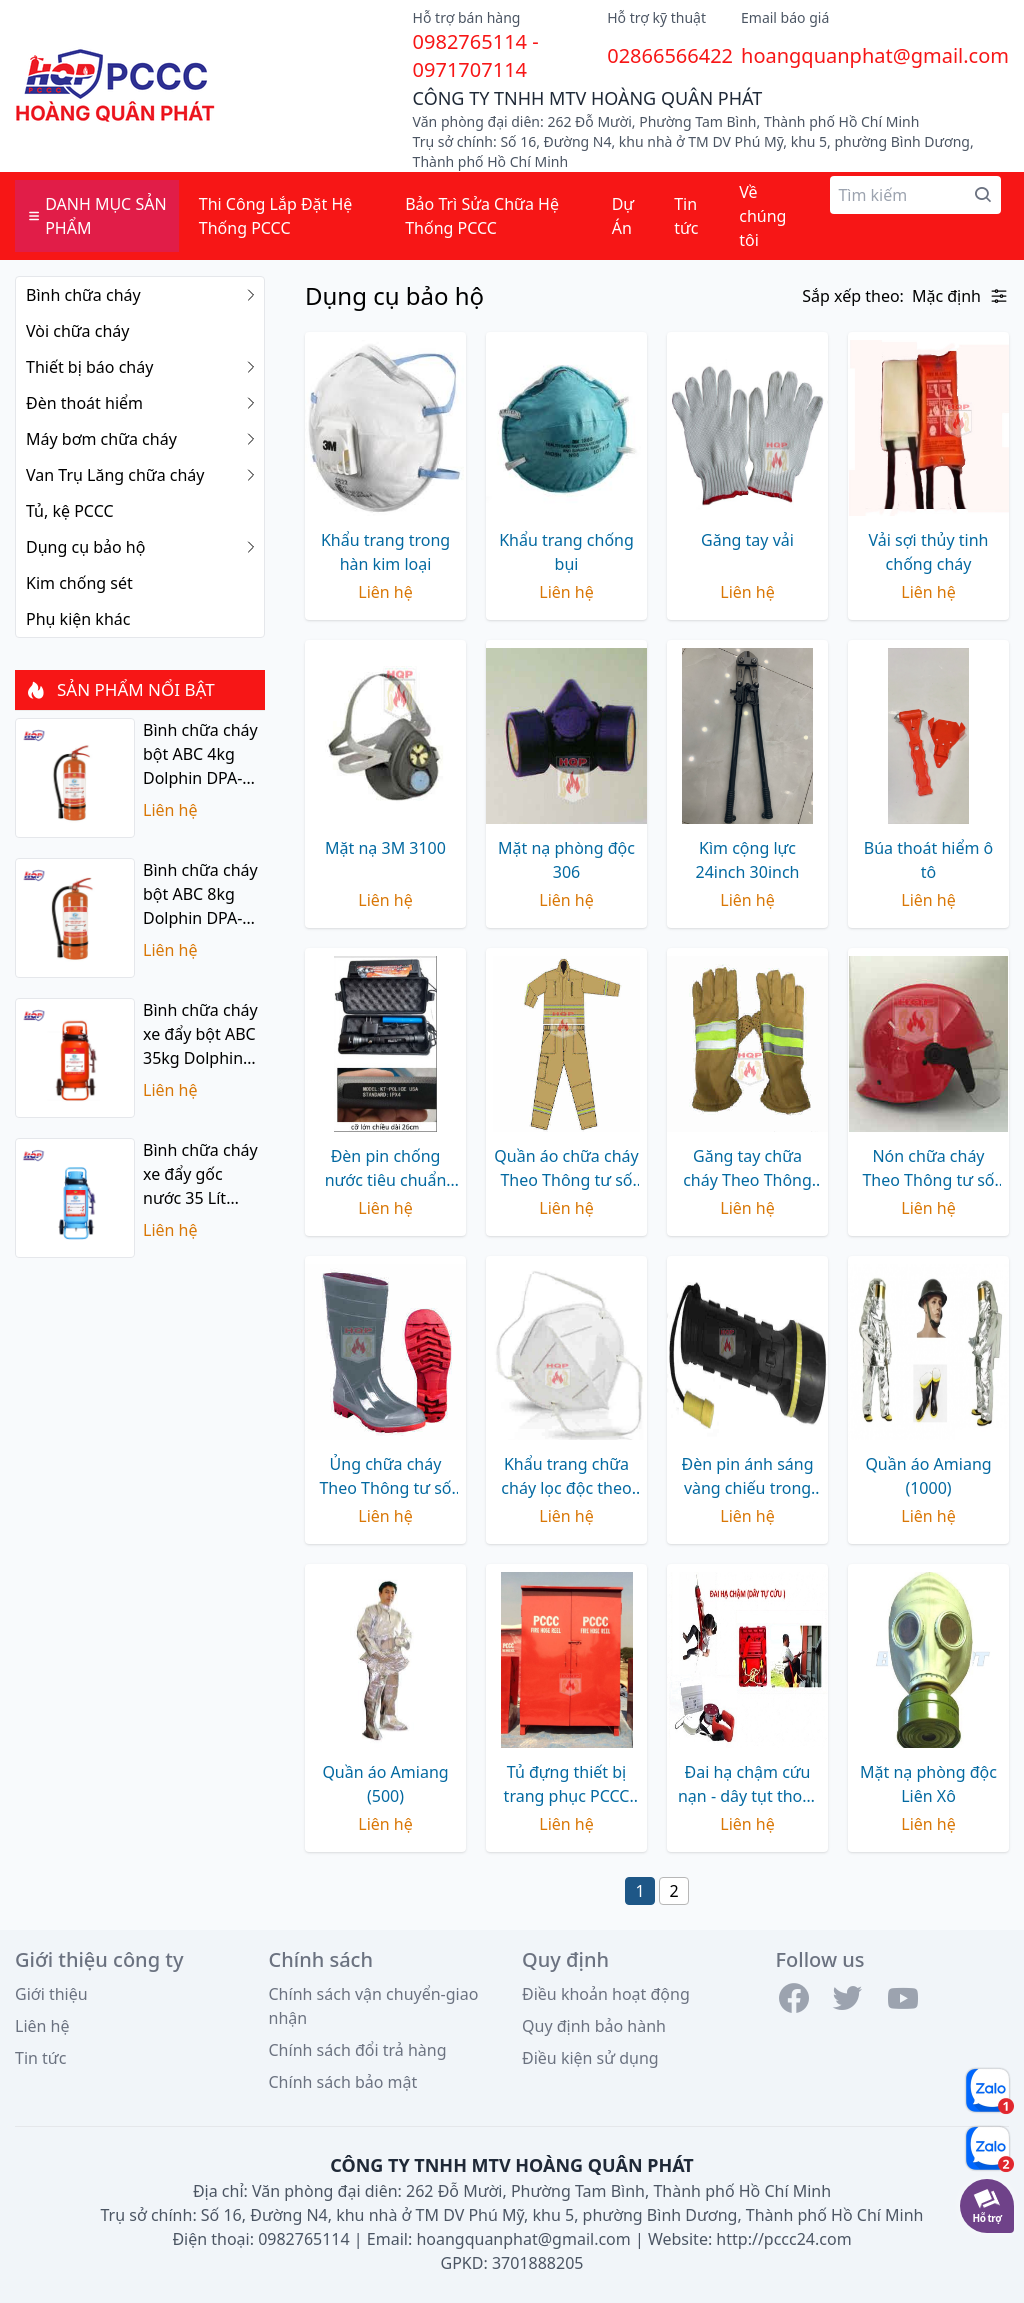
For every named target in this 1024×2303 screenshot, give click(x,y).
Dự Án (623, 216)
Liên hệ (42, 2026)
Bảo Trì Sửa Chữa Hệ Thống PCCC (482, 216)
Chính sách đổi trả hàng (358, 2050)
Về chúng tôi (762, 216)
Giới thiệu (51, 1994)
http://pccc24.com (783, 2239)
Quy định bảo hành (594, 2026)
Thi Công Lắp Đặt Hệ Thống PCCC (276, 216)
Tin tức (686, 216)
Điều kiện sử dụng (590, 2058)
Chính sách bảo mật (343, 2082)
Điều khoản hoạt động (606, 1994)
